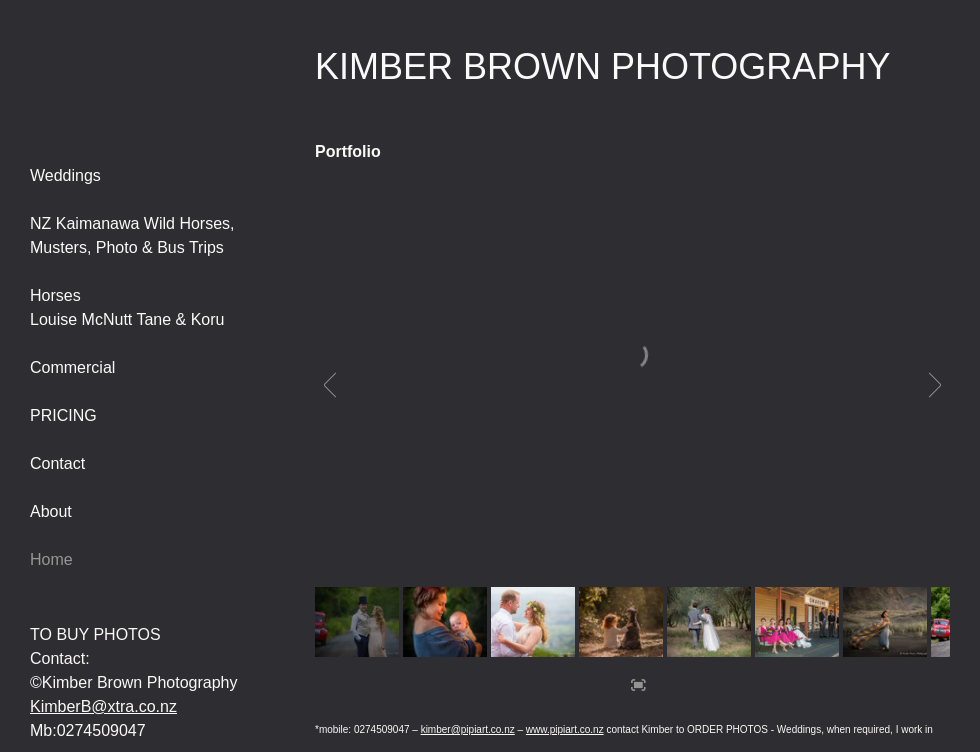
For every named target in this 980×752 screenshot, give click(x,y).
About (51, 511)
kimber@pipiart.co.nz (468, 729)
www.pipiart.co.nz (565, 729)
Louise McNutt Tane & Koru (127, 319)
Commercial (72, 367)
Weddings (65, 175)
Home (51, 559)
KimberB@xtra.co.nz (103, 706)
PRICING (63, 415)
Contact (57, 463)
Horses (55, 295)
